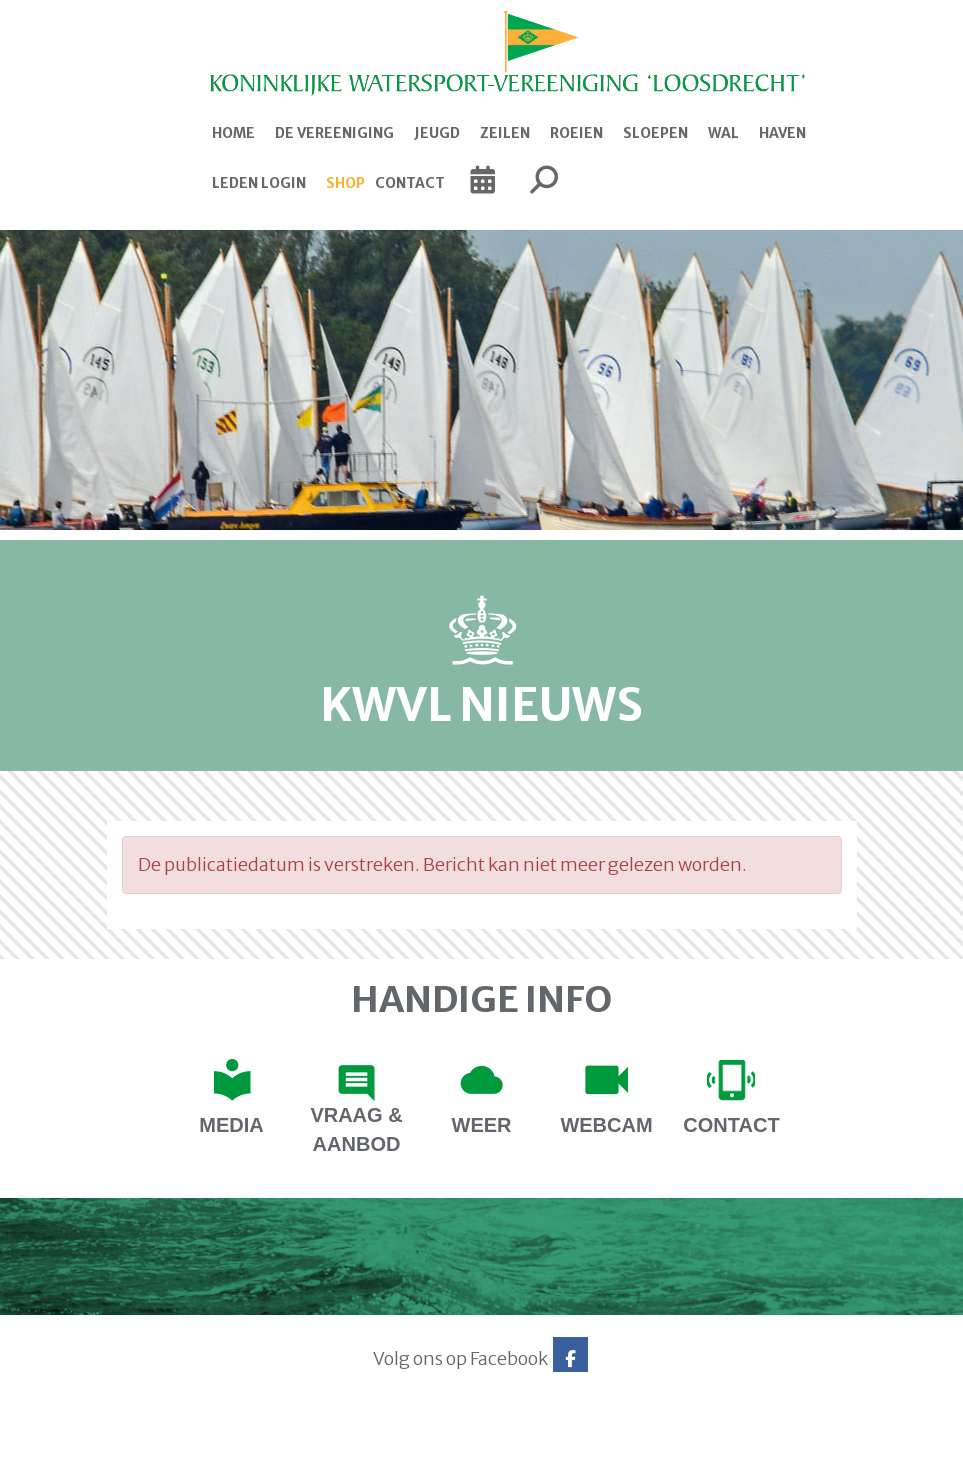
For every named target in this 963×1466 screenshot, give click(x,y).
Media (231, 1125)
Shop (345, 183)
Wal (723, 133)
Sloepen (655, 133)
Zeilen (505, 133)
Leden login (259, 183)
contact (731, 1125)
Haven (782, 133)
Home (233, 133)
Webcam (606, 1125)
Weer (482, 1125)
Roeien (576, 133)
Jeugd (437, 133)
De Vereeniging (334, 133)
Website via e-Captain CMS (169, 1444)
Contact (410, 183)
